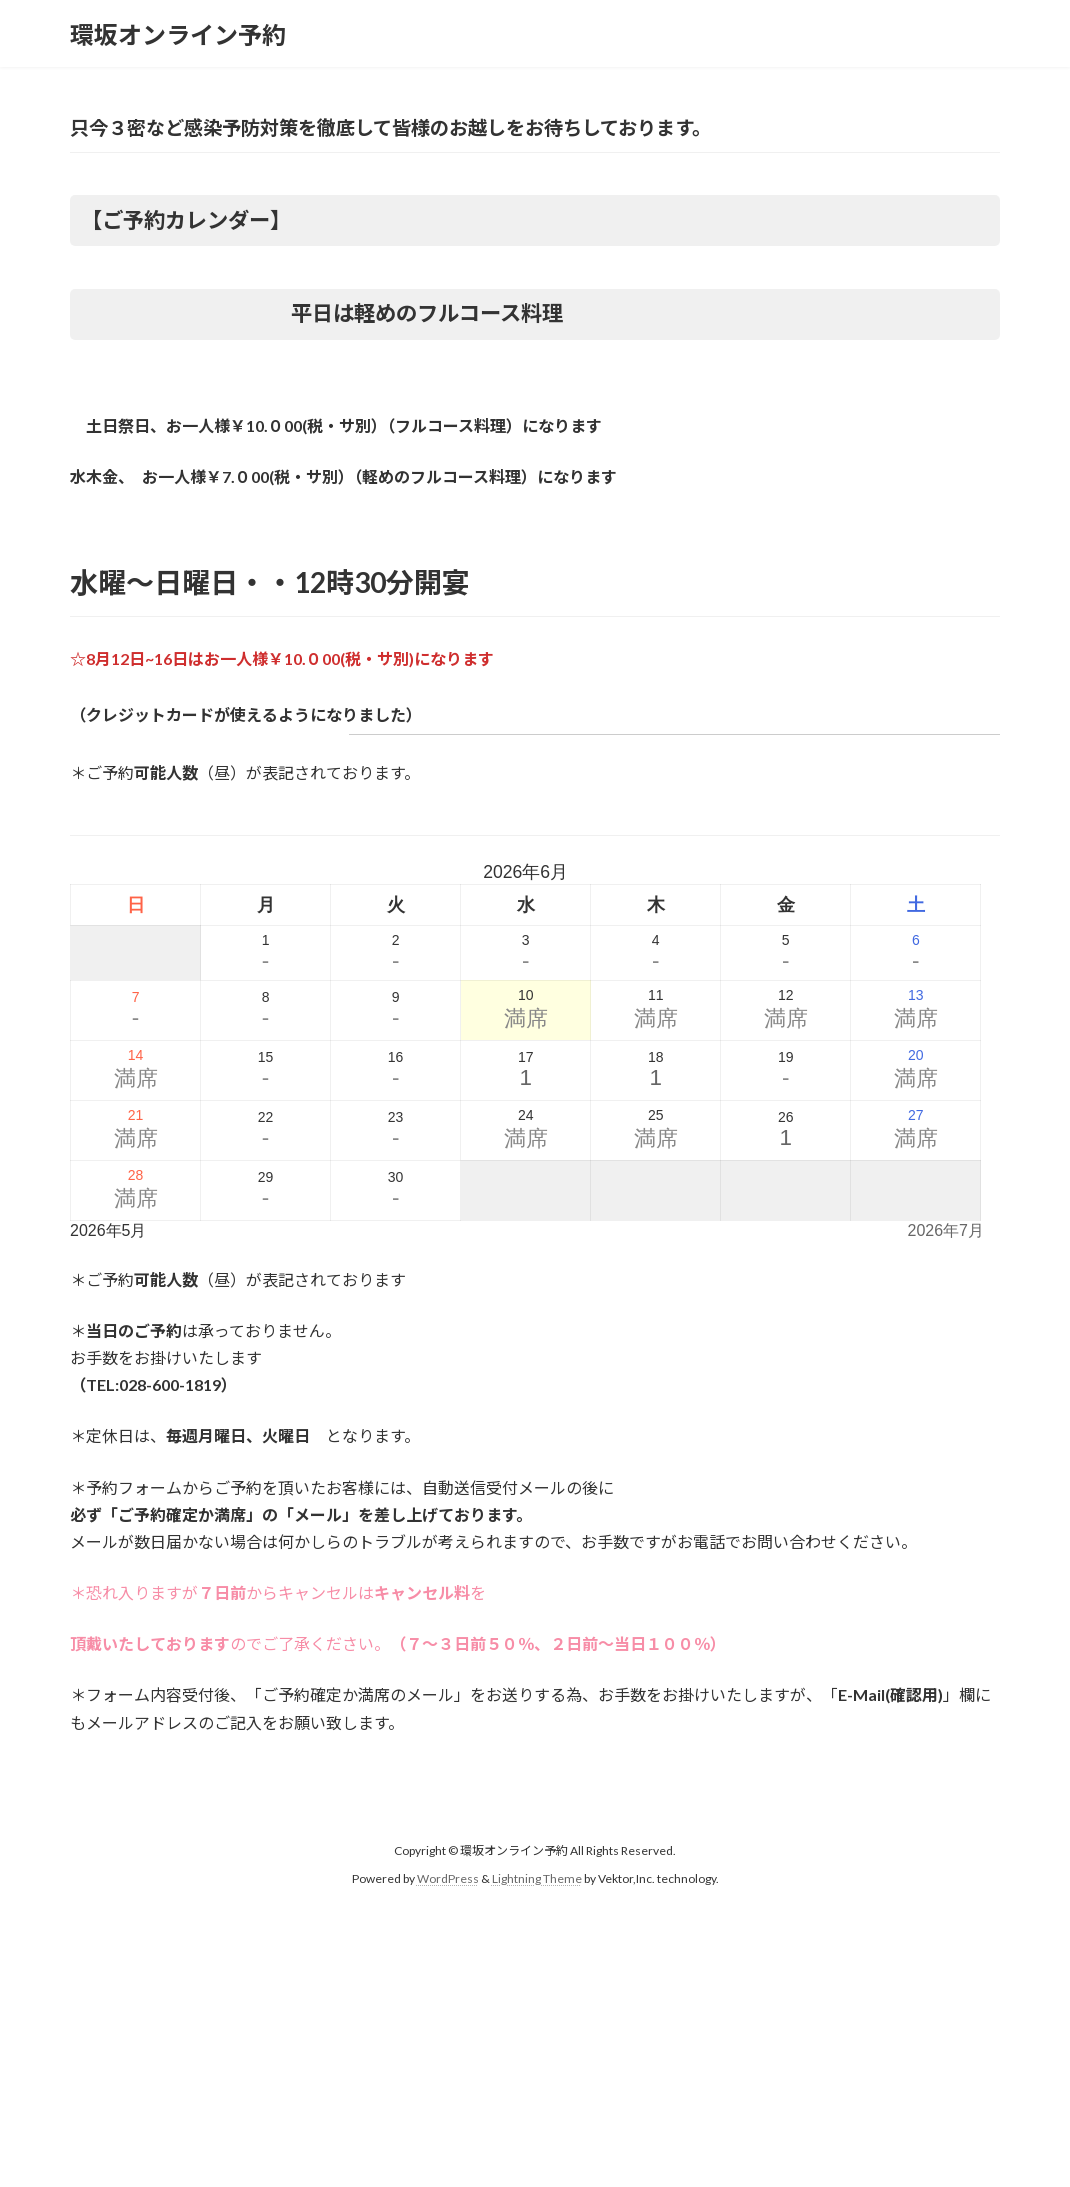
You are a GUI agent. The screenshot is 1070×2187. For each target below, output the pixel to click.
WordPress (448, 1878)
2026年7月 (946, 1230)
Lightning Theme (537, 1878)
